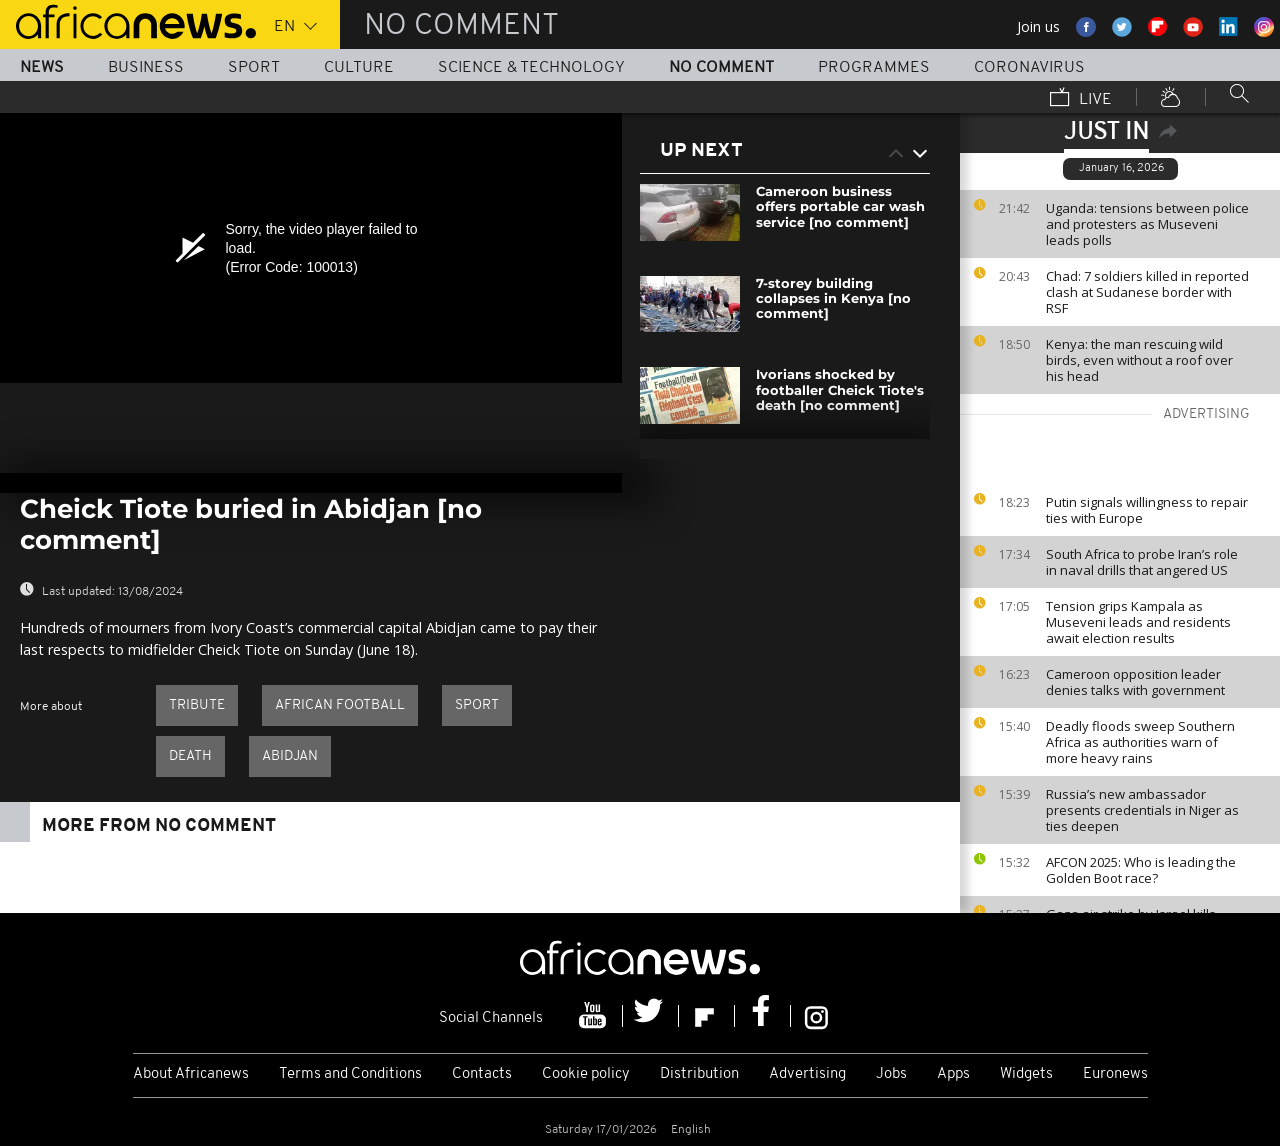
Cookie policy (586, 1074)
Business (146, 68)
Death (190, 756)
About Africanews (191, 1074)
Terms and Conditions (350, 1074)
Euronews (1115, 1074)
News (42, 68)
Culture (359, 68)
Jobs (891, 1074)
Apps (953, 1074)
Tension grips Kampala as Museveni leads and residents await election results (1138, 622)
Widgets (1026, 1074)
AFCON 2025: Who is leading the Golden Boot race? (1141, 870)
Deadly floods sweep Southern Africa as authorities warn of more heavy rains (1140, 742)
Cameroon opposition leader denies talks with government (1135, 682)
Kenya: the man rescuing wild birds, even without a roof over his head (1139, 360)
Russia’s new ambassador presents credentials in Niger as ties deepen (1142, 810)
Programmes (874, 68)
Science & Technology (531, 68)
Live (1081, 99)
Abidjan (290, 756)
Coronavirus (1029, 68)
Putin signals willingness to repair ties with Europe (1147, 510)
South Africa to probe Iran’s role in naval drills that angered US (1142, 562)
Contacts (482, 1074)
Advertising (807, 1074)
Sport (254, 68)
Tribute (197, 705)
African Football (340, 705)
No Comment (721, 68)
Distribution (699, 1074)
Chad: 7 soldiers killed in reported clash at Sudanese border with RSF (1147, 292)
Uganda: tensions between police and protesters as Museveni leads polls (1147, 224)
